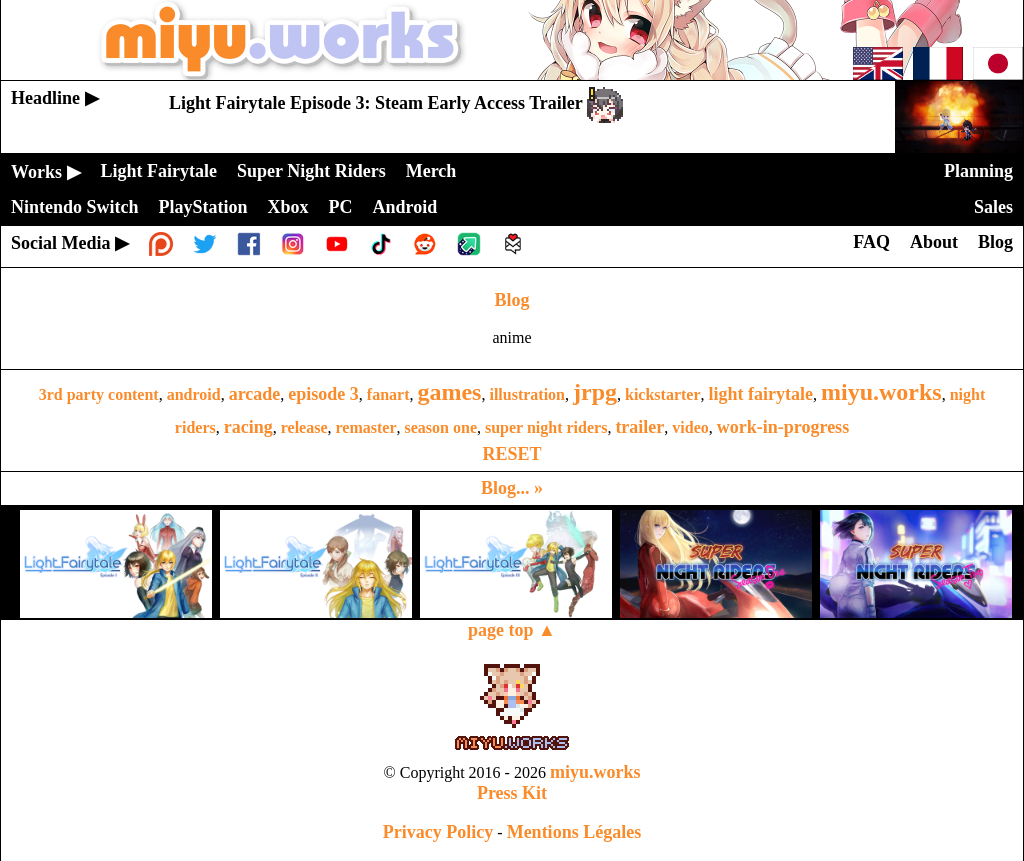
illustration (527, 394)
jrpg (595, 392)
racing (248, 427)
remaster (366, 427)
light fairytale (761, 394)
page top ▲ (512, 630)
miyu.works (881, 392)
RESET (511, 454)
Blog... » (512, 488)
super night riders (546, 427)
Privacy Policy (438, 832)
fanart (388, 394)
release (304, 427)
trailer (639, 427)
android (194, 394)
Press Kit (512, 793)
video (690, 427)
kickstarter (663, 394)
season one (441, 427)
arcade (255, 394)
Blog (511, 300)
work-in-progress (783, 427)
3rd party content (99, 394)
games (449, 392)
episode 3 (323, 394)
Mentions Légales (574, 832)
